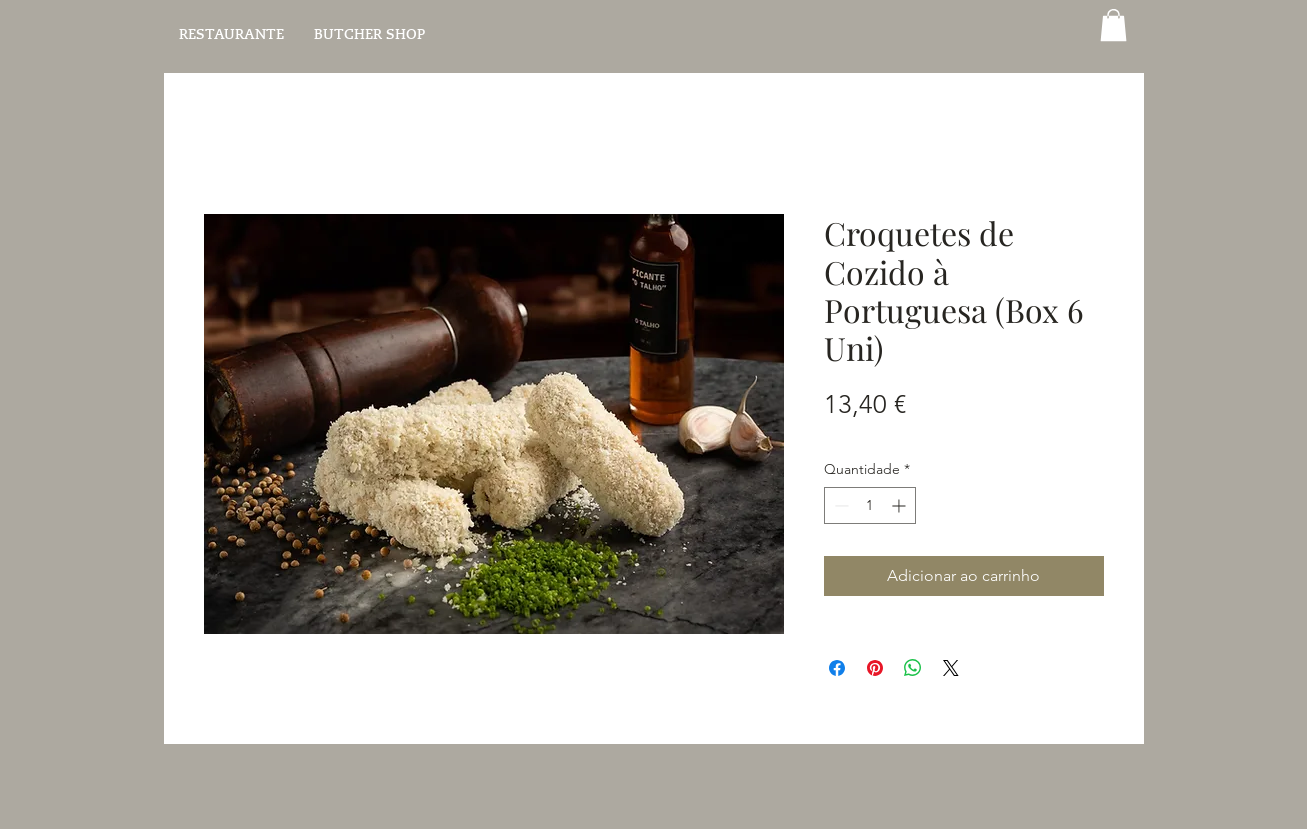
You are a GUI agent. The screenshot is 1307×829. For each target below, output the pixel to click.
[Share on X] (951, 668)
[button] (1113, 25)
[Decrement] (839, 505)
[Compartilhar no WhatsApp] (913, 668)
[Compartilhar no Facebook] (837, 668)
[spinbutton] (870, 505)
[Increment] (900, 505)
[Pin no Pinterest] (875, 668)
